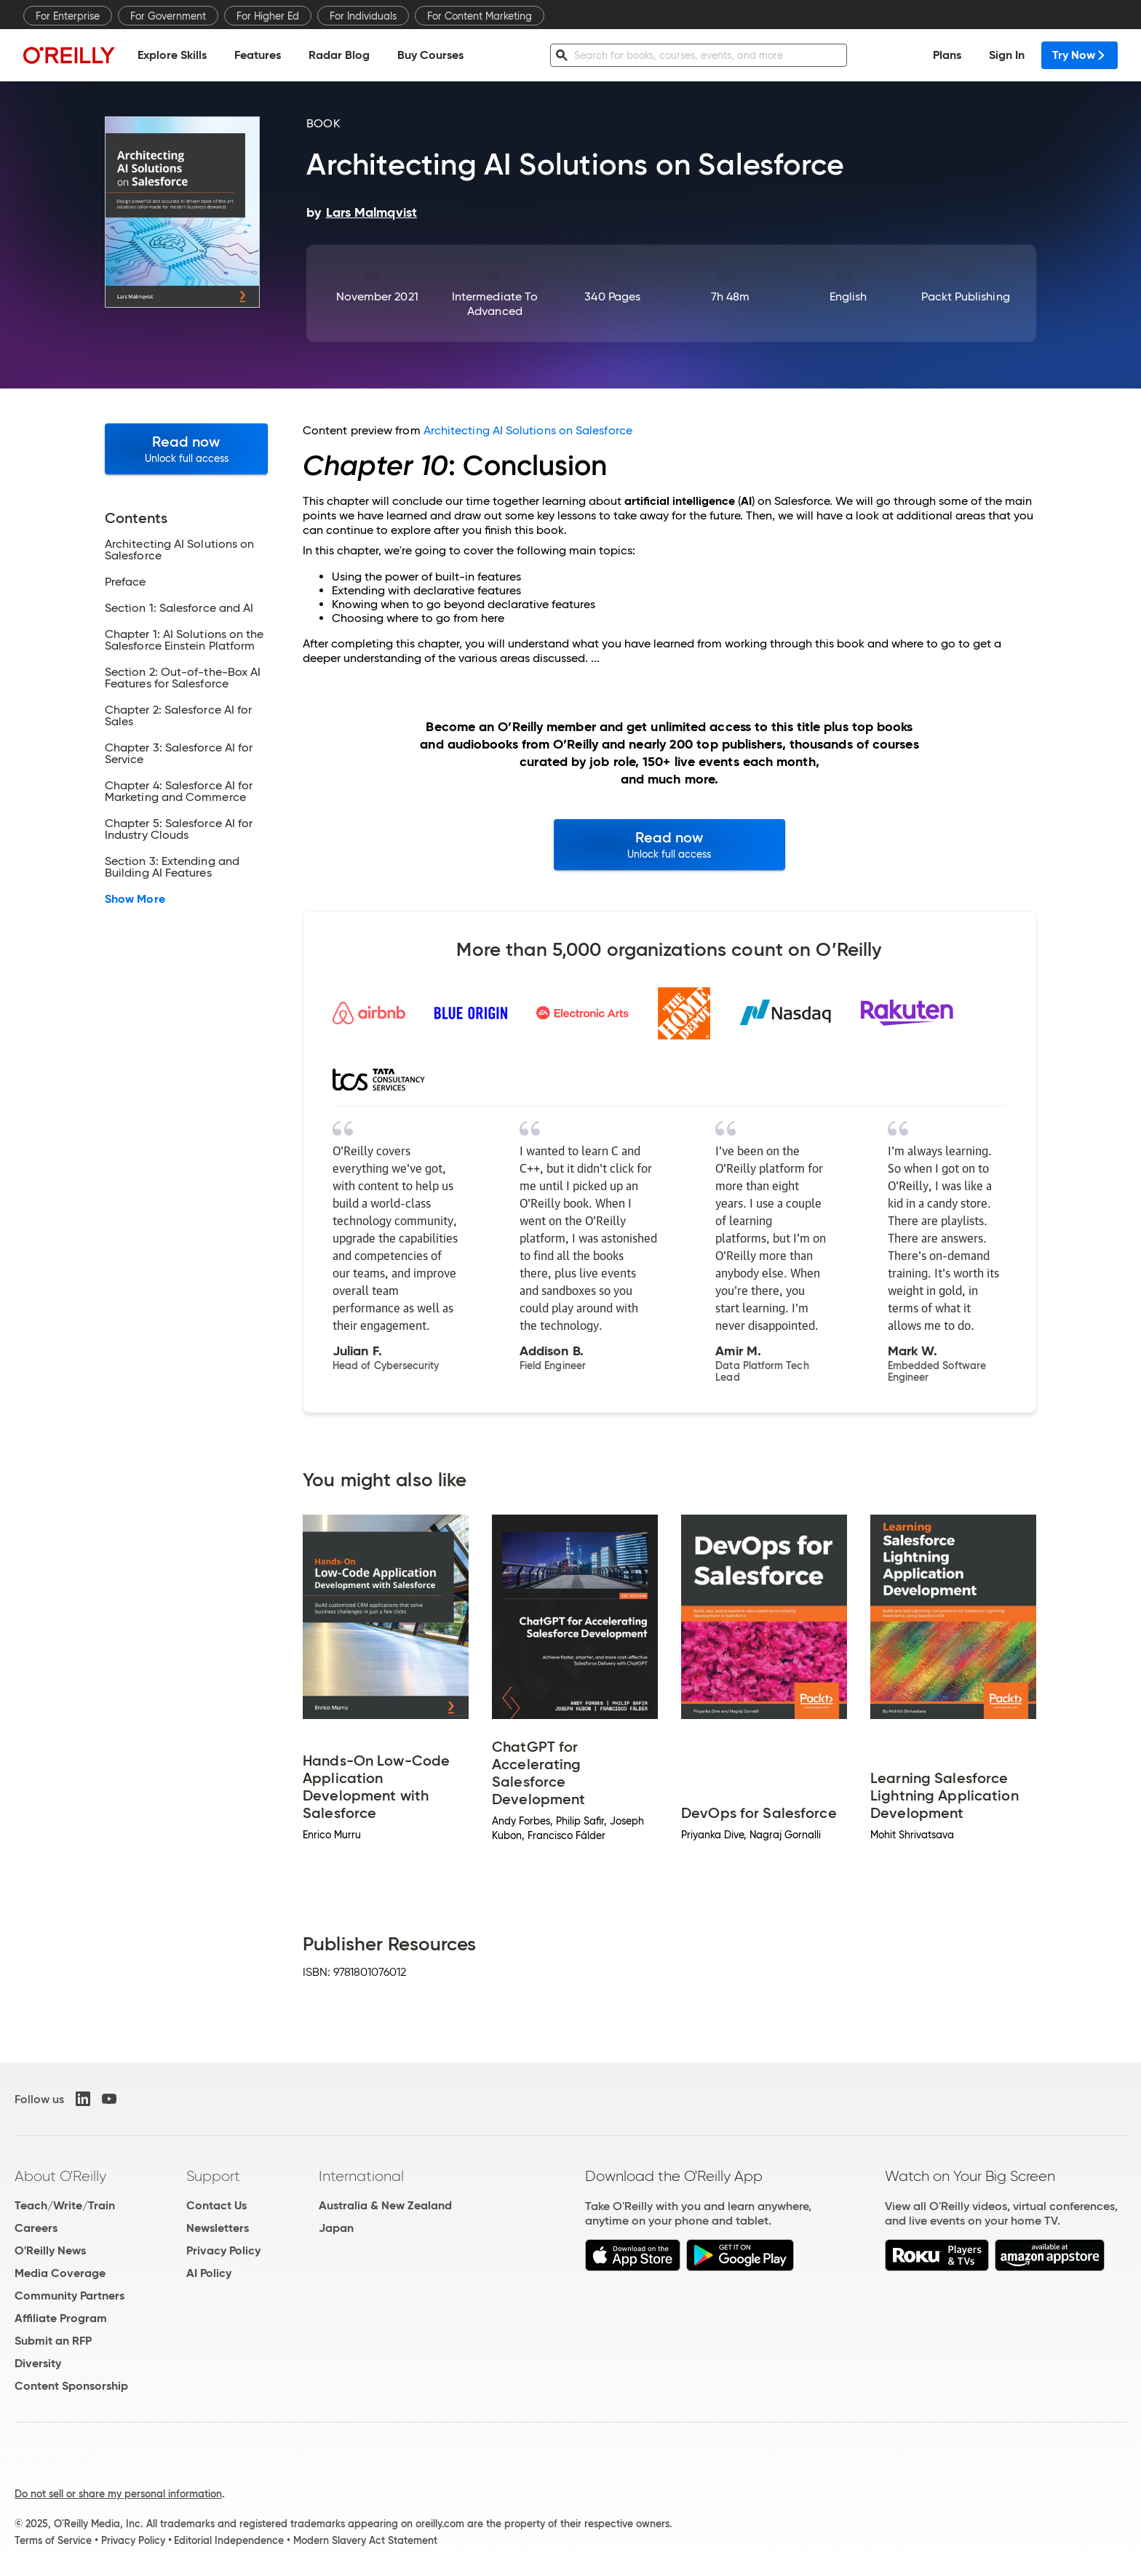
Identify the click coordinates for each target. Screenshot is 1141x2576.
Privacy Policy (223, 2250)
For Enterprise (68, 16)
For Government (168, 16)
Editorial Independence (229, 2540)
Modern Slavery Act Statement (365, 2540)
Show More (135, 899)
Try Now (1079, 55)
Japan (336, 2228)
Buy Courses (430, 55)
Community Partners (69, 2295)
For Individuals (363, 16)
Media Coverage (60, 2273)
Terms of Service (53, 2540)
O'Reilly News (50, 2250)
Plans (947, 55)
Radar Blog (339, 55)
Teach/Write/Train (65, 2205)
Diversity (38, 2363)
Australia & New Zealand (385, 2205)
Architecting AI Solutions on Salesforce (528, 430)
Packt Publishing (965, 296)
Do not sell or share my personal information (118, 2493)
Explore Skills (172, 55)
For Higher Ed (267, 16)
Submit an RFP (53, 2340)
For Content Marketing (479, 16)
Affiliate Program (61, 2318)
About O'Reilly (60, 2176)
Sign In (1007, 55)
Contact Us (216, 2205)
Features (257, 55)
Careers (36, 2228)
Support (213, 2176)
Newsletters (217, 2228)
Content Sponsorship (71, 2385)
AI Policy (208, 2273)
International (361, 2176)
